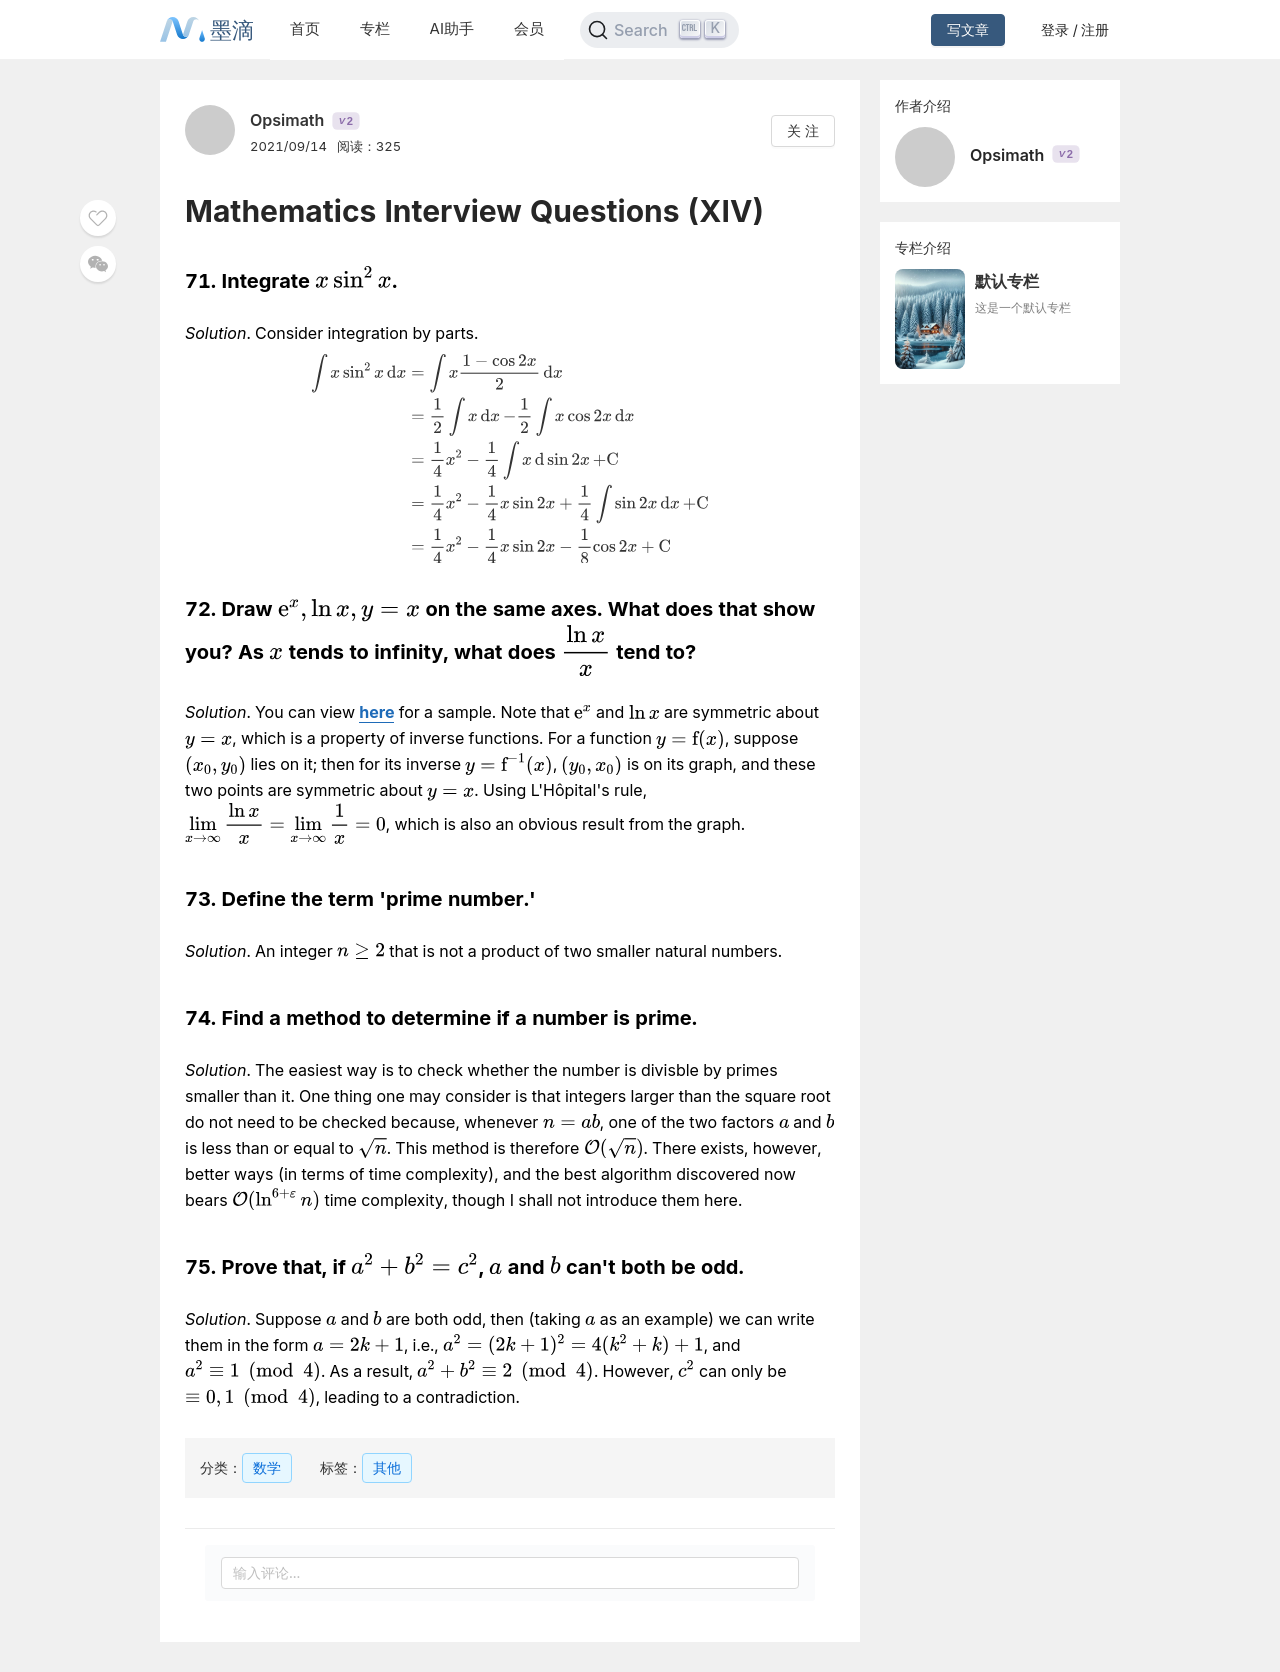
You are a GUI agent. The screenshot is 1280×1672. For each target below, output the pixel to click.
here (376, 712)
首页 (305, 28)
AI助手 (452, 28)
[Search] (659, 30)
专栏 (375, 28)
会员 (529, 28)
